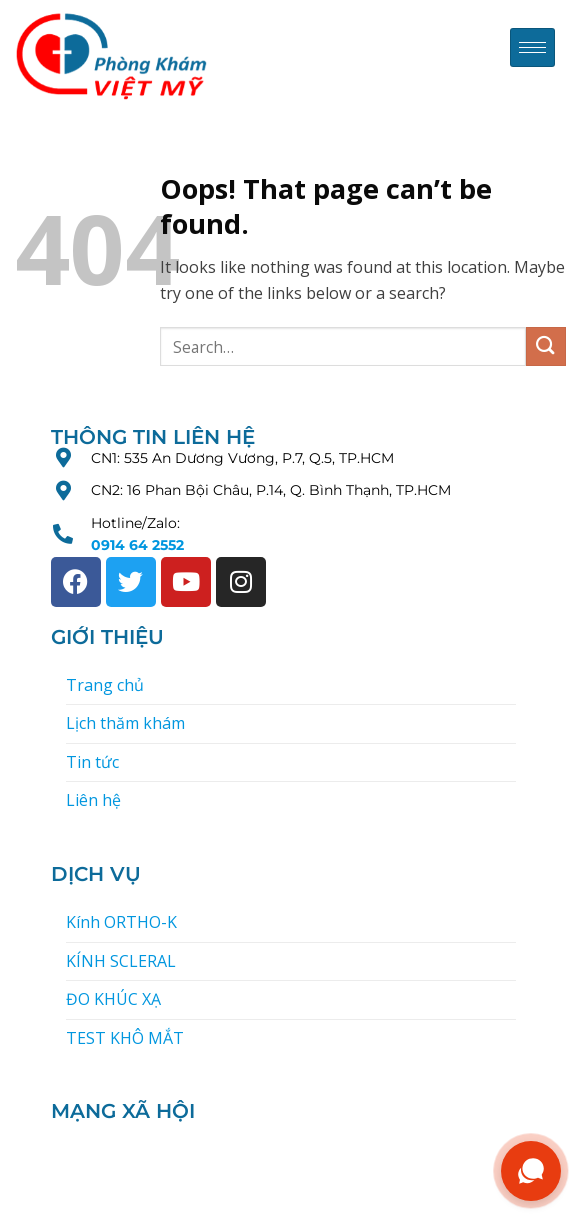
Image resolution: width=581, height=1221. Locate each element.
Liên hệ (93, 800)
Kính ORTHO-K (121, 922)
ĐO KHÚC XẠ (113, 999)
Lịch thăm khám (125, 723)
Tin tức (92, 762)
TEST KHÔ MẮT (125, 1038)
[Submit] (546, 346)
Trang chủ (105, 685)
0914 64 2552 (137, 545)
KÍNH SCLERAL (121, 961)
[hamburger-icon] (532, 47)
